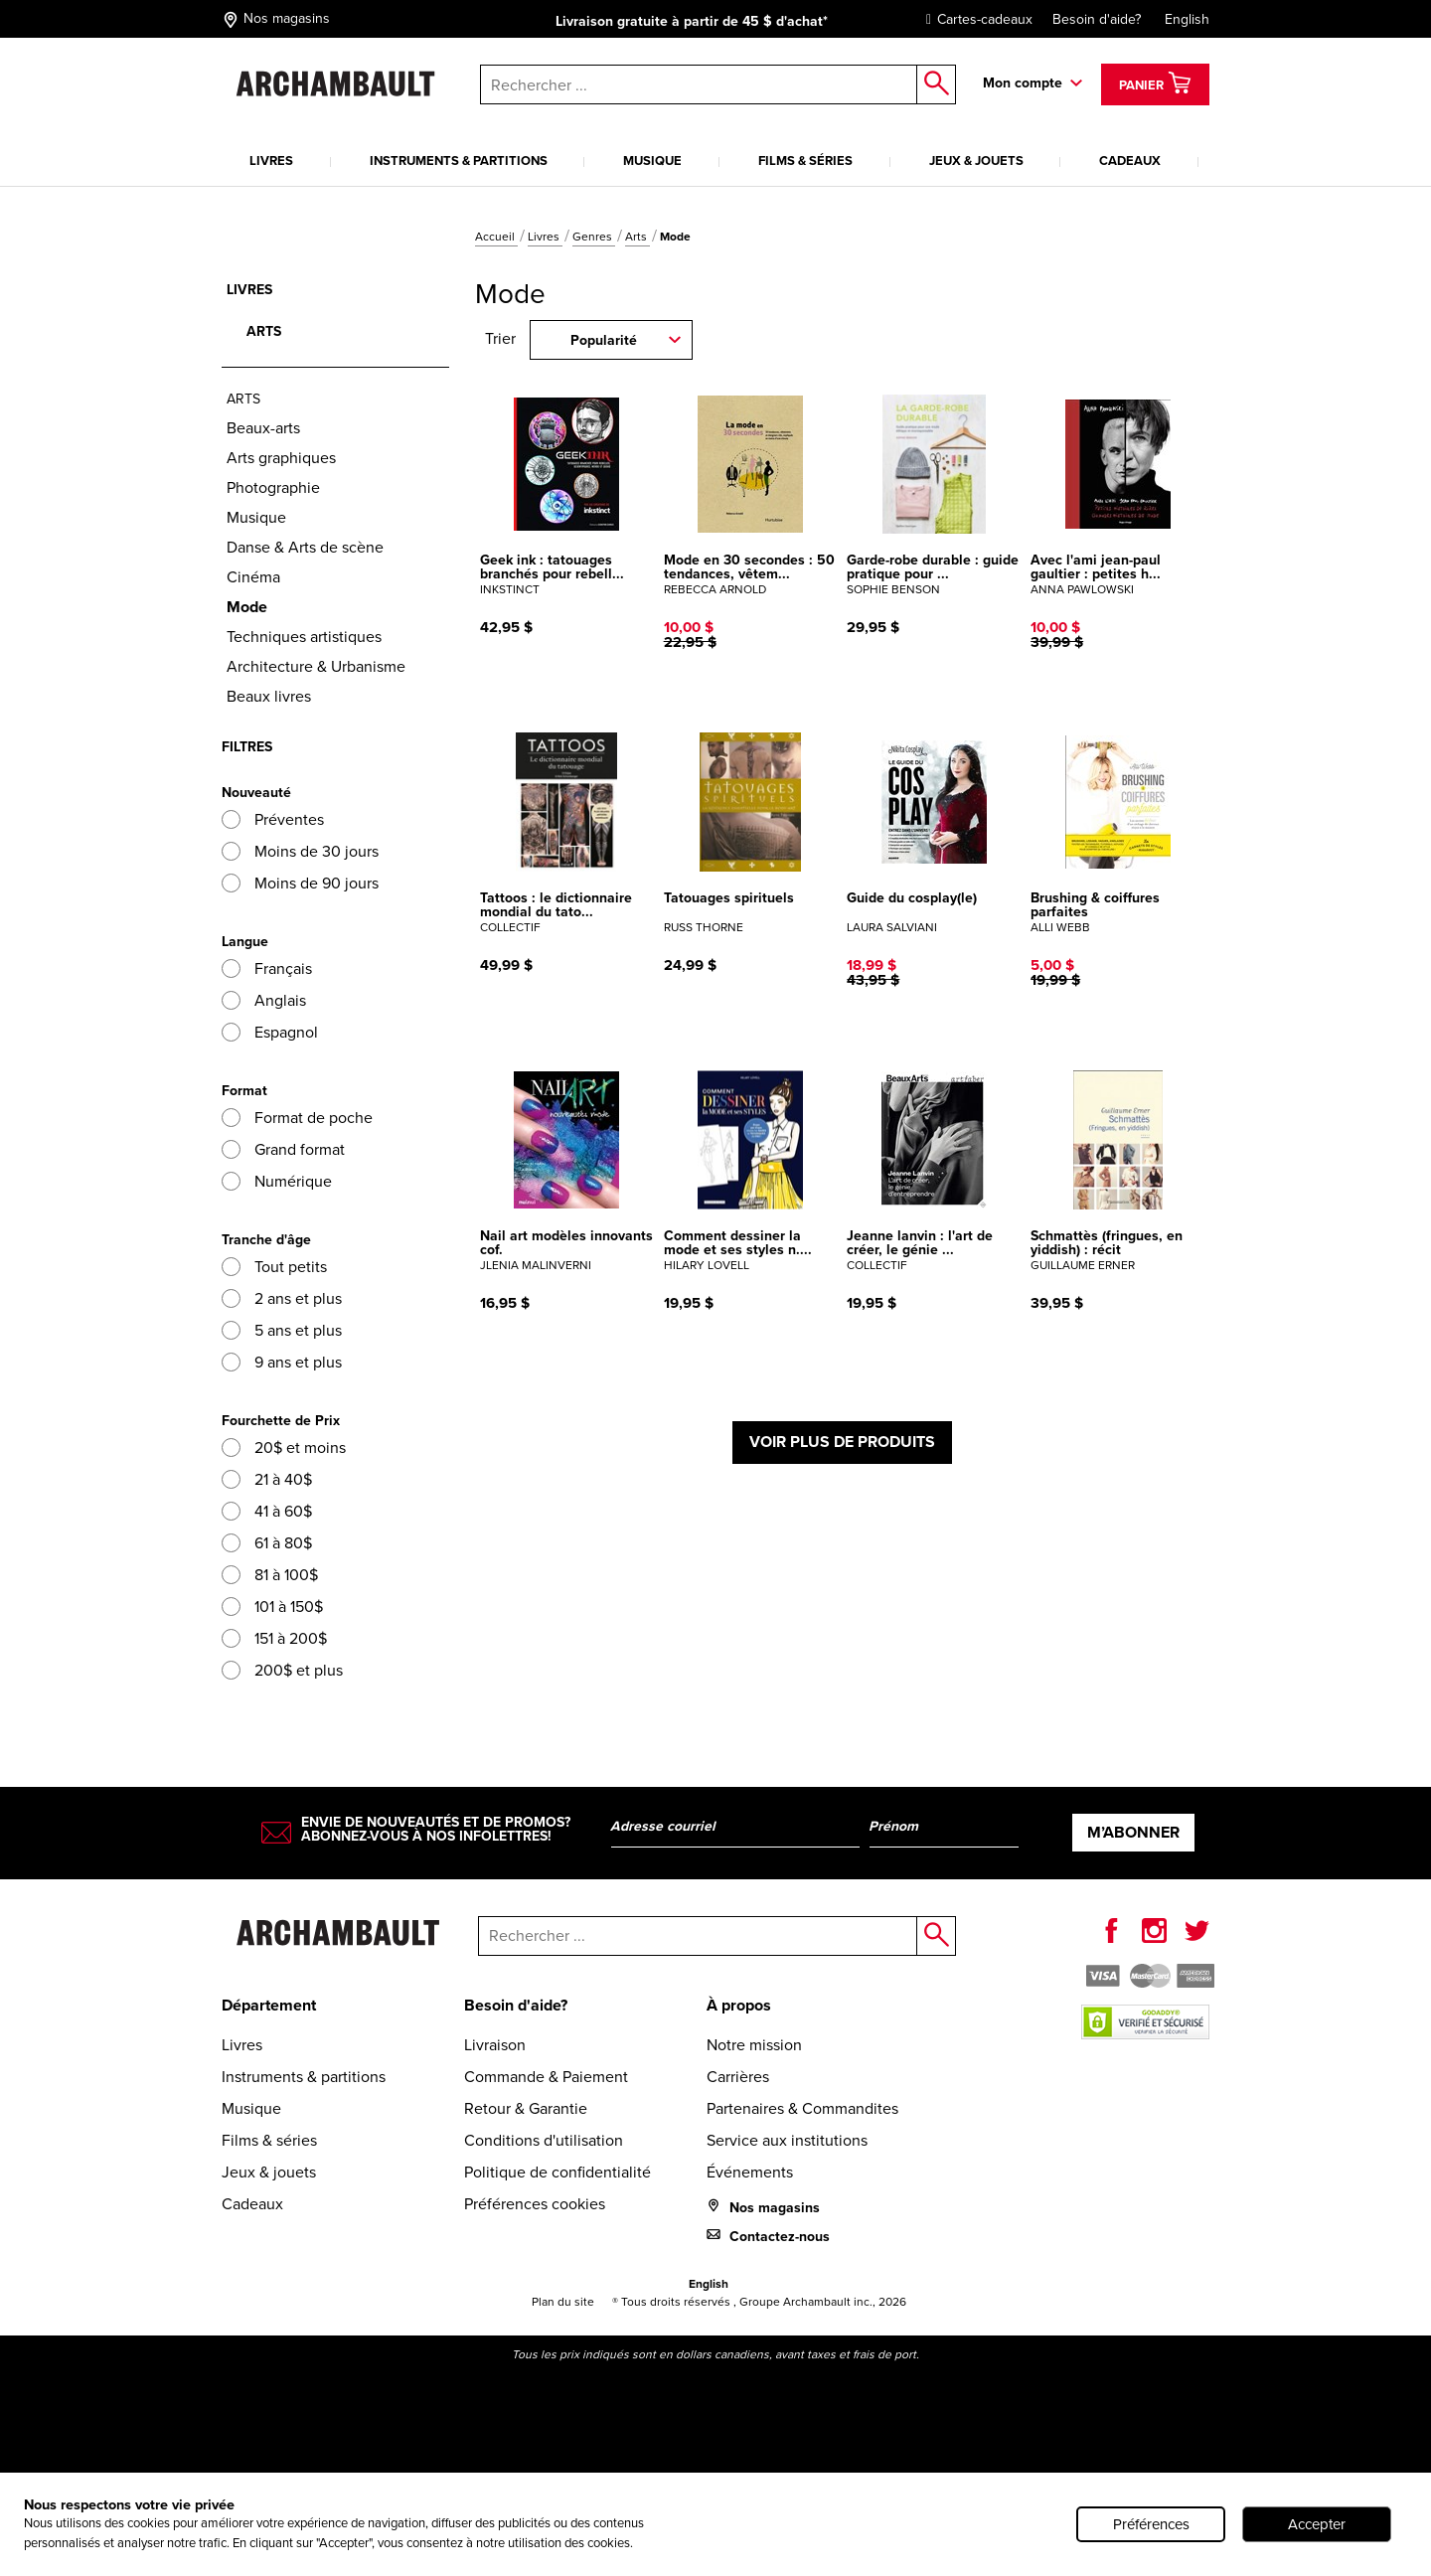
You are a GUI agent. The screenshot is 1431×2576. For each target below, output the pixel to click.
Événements (750, 2172)
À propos (739, 2005)
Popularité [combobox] (603, 340)
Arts (637, 236)
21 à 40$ (267, 1479)
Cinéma (253, 576)
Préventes (273, 819)
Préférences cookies (534, 2203)
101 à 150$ (272, 1606)
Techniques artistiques (304, 636)
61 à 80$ (267, 1542)
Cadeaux (1130, 160)
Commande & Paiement (546, 2076)
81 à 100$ (270, 1574)
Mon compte (1022, 83)
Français (267, 968)
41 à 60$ (267, 1511)
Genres (593, 236)
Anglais (264, 1000)
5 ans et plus (282, 1330)
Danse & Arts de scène (305, 547)
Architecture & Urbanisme (316, 666)
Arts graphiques (281, 457)
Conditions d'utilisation (543, 2140)
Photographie (273, 487)
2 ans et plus (282, 1298)
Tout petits (274, 1266)
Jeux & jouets (976, 160)
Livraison (495, 2044)
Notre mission (754, 2044)
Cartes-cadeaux (974, 19)
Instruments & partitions (459, 160)
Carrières (738, 2076)
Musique (652, 160)
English (1187, 19)
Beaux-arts (263, 427)
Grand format (283, 1149)
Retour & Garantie (525, 2108)
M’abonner (1133, 1832)
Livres (271, 160)
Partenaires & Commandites (802, 2108)
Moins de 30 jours (300, 851)
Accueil (496, 236)
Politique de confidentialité (557, 2172)
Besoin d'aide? (1096, 19)
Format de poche (297, 1117)
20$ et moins (284, 1447)
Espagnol (270, 1032)
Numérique (277, 1181)
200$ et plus (282, 1670)
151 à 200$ (274, 1638)
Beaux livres (269, 696)
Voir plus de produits (842, 1441)
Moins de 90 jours (300, 883)
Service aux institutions (787, 2140)
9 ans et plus (282, 1362)
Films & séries (805, 160)
